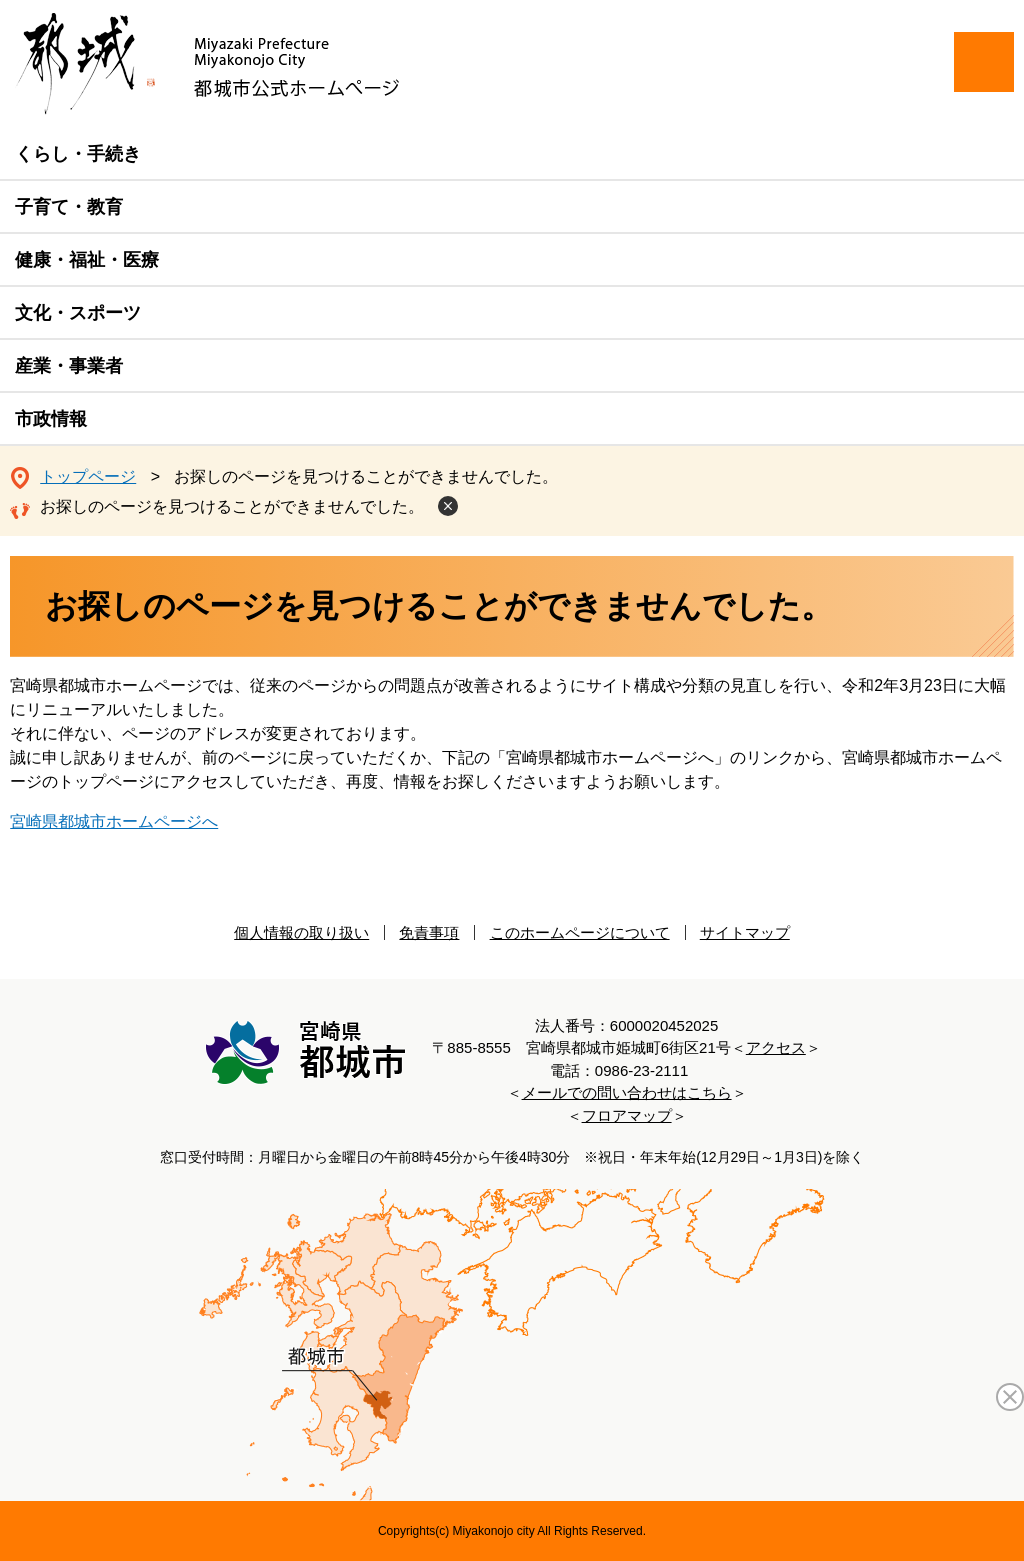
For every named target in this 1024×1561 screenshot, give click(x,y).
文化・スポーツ (78, 313)
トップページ (88, 476)
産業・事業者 (69, 366)
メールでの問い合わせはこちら (627, 1092)
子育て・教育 (69, 207)
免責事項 (429, 932)
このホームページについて (580, 932)
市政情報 (51, 419)
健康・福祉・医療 (87, 260)
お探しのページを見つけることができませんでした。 (232, 506)
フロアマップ (627, 1115)
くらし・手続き (78, 154)
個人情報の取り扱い (301, 932)
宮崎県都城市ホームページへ (114, 821)
